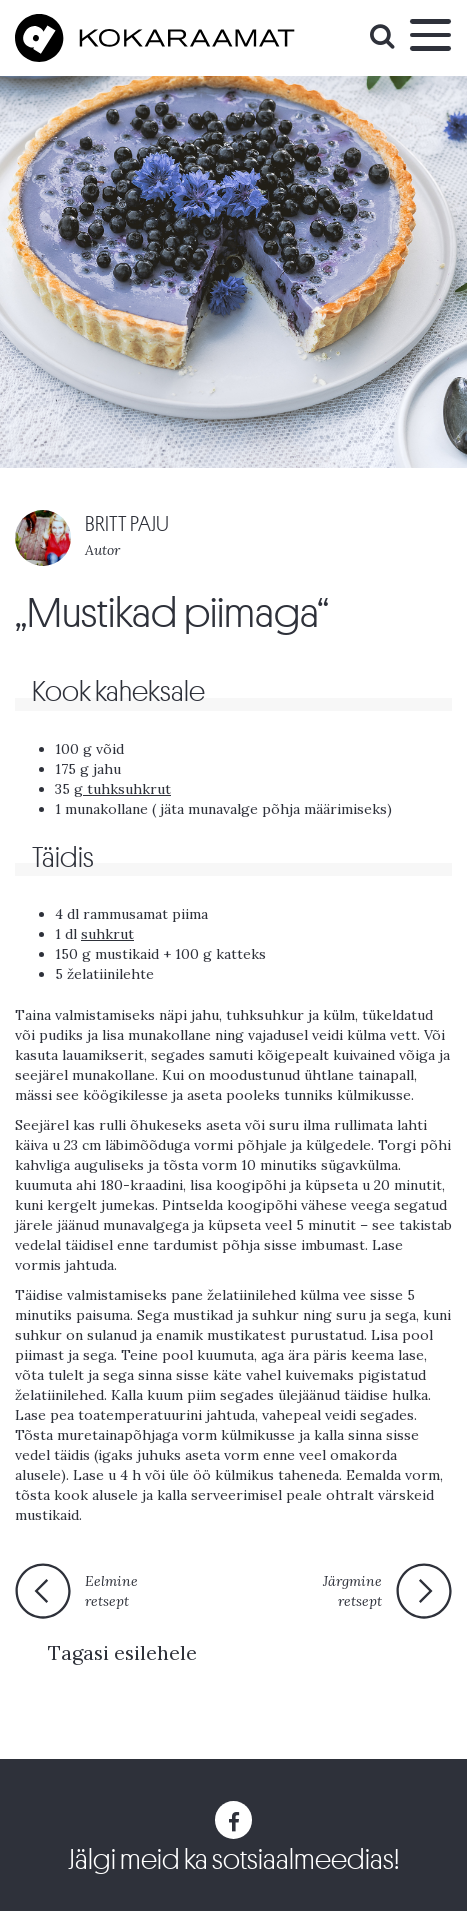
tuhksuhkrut (127, 789)
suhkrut (107, 934)
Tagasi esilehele (122, 1652)
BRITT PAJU (127, 524)
